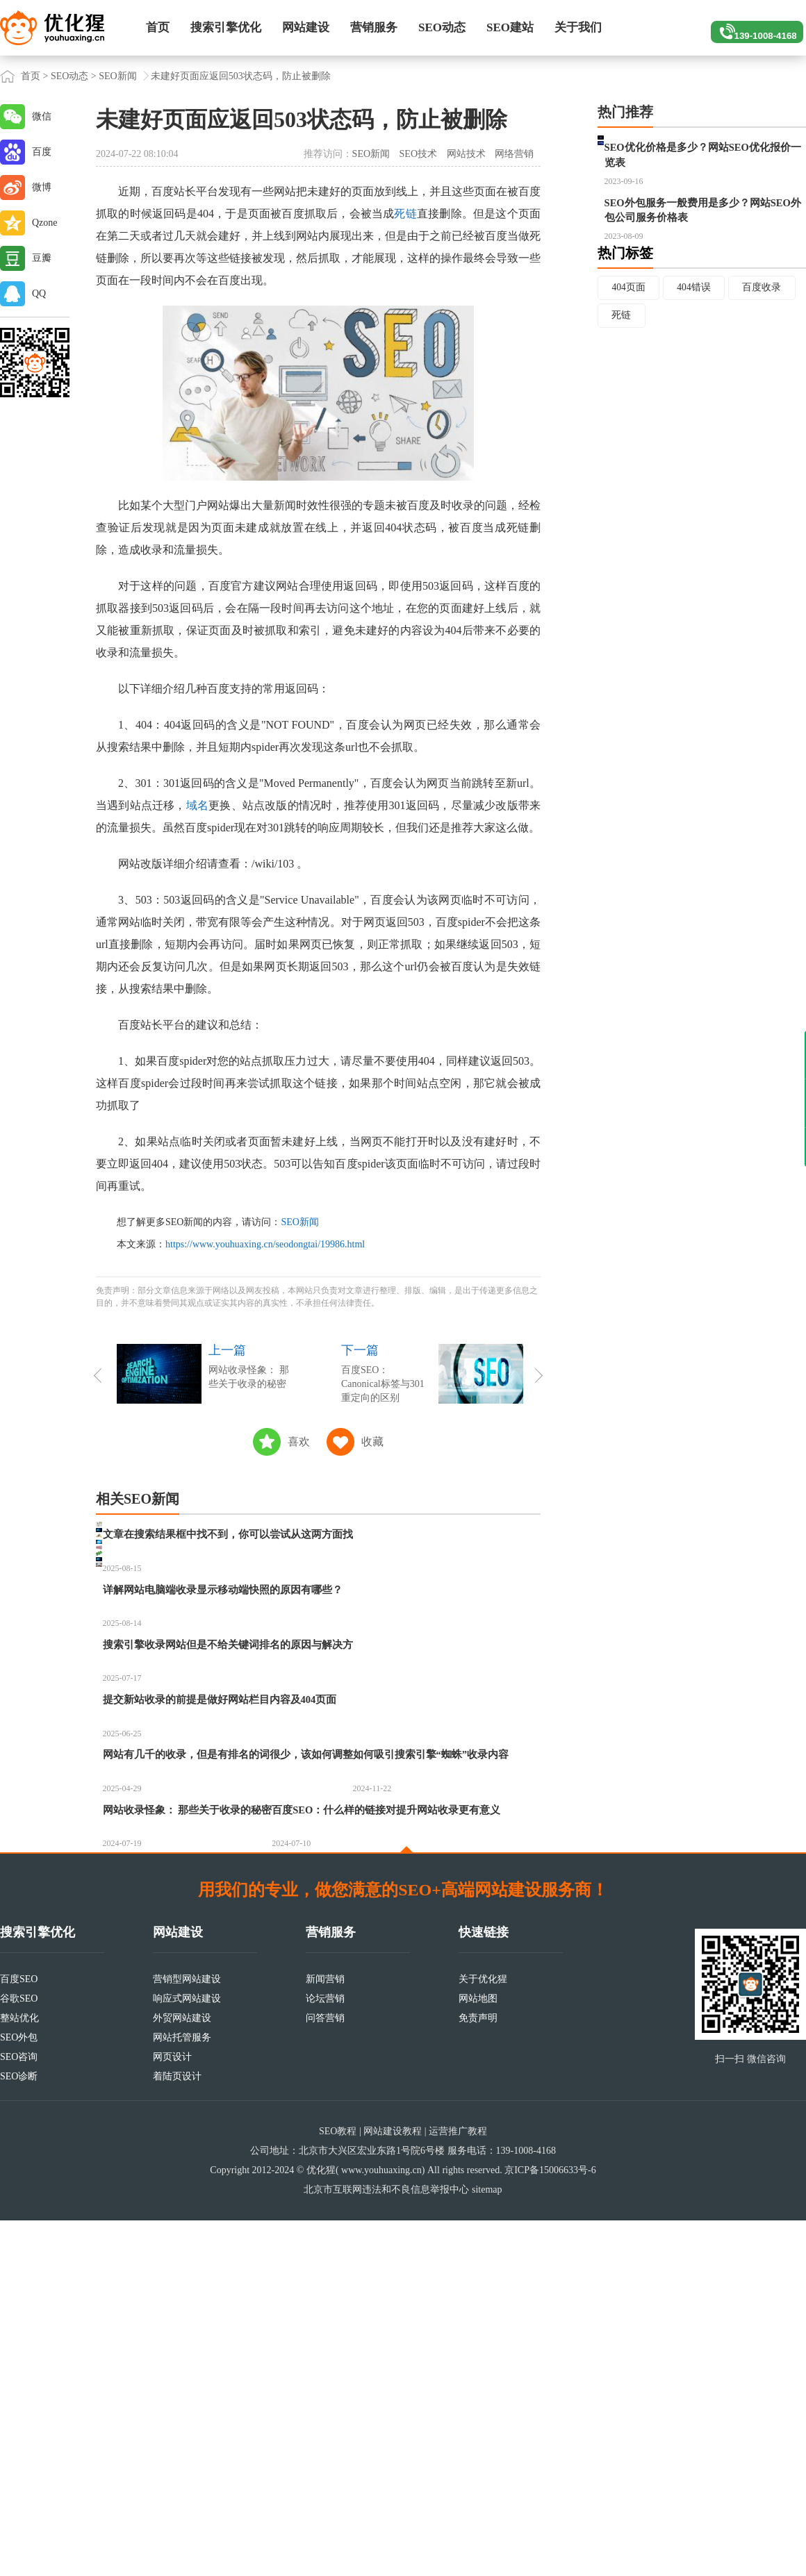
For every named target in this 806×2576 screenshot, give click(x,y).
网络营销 (514, 154)
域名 (197, 805)
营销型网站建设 (187, 2334)
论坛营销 (325, 2354)
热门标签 (625, 317)
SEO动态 (442, 27)
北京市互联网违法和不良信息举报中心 (386, 2545)
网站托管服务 (182, 2393)
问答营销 (325, 2373)
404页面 (629, 352)
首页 (158, 27)
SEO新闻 (117, 76)
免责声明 (478, 2373)
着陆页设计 (177, 2432)
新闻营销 (325, 2334)
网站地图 (478, 2354)
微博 (41, 187)
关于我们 (578, 27)
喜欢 (299, 1441)
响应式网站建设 (187, 2354)
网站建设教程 (392, 2487)
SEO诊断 (19, 2432)
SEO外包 (19, 2393)
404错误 (696, 352)
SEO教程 (337, 2487)
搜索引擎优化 (225, 27)
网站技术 (466, 154)
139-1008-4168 (751, 28)
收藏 (372, 1441)
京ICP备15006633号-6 (549, 2525)
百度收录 (765, 352)
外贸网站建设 (182, 2373)
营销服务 (373, 27)
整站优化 (19, 2373)
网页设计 (172, 2412)
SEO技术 (418, 154)
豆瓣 (41, 258)
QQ (39, 293)
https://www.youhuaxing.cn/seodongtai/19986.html (265, 1244)
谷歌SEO (19, 2354)
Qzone (45, 222)
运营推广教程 (458, 2487)
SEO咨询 (19, 2412)
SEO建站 (510, 27)
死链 (405, 213)
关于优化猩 (483, 2334)
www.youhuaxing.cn (381, 2525)
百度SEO (19, 2334)
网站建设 (305, 27)
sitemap (487, 2545)
